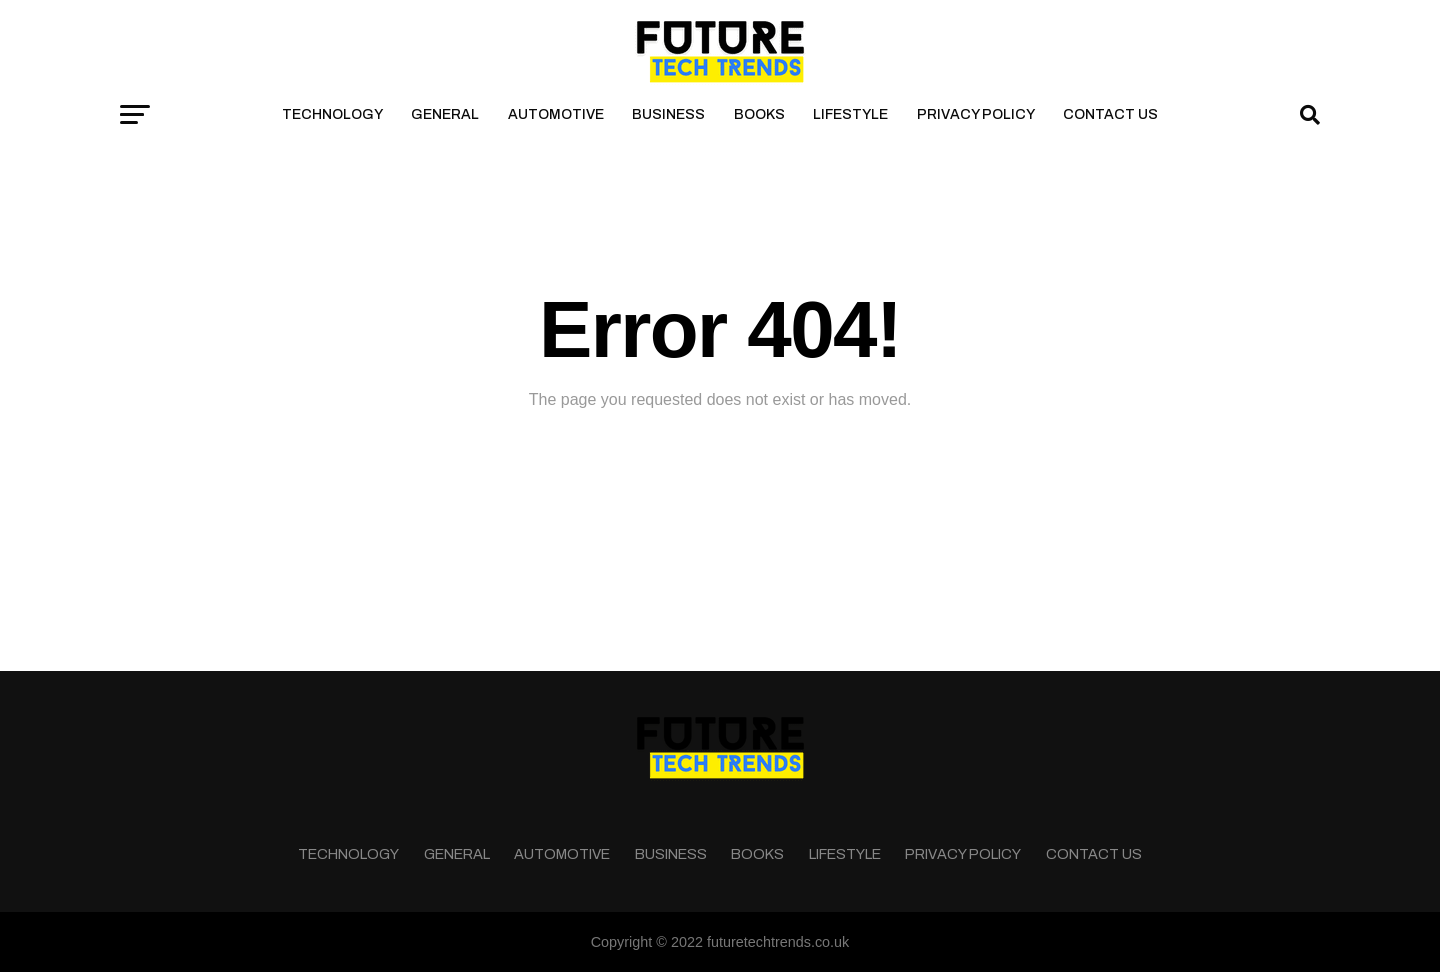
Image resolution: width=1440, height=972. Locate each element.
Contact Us (1110, 114)
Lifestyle (850, 114)
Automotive (556, 114)
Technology (332, 114)
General (445, 114)
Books (759, 114)
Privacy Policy (976, 114)
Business (668, 114)
